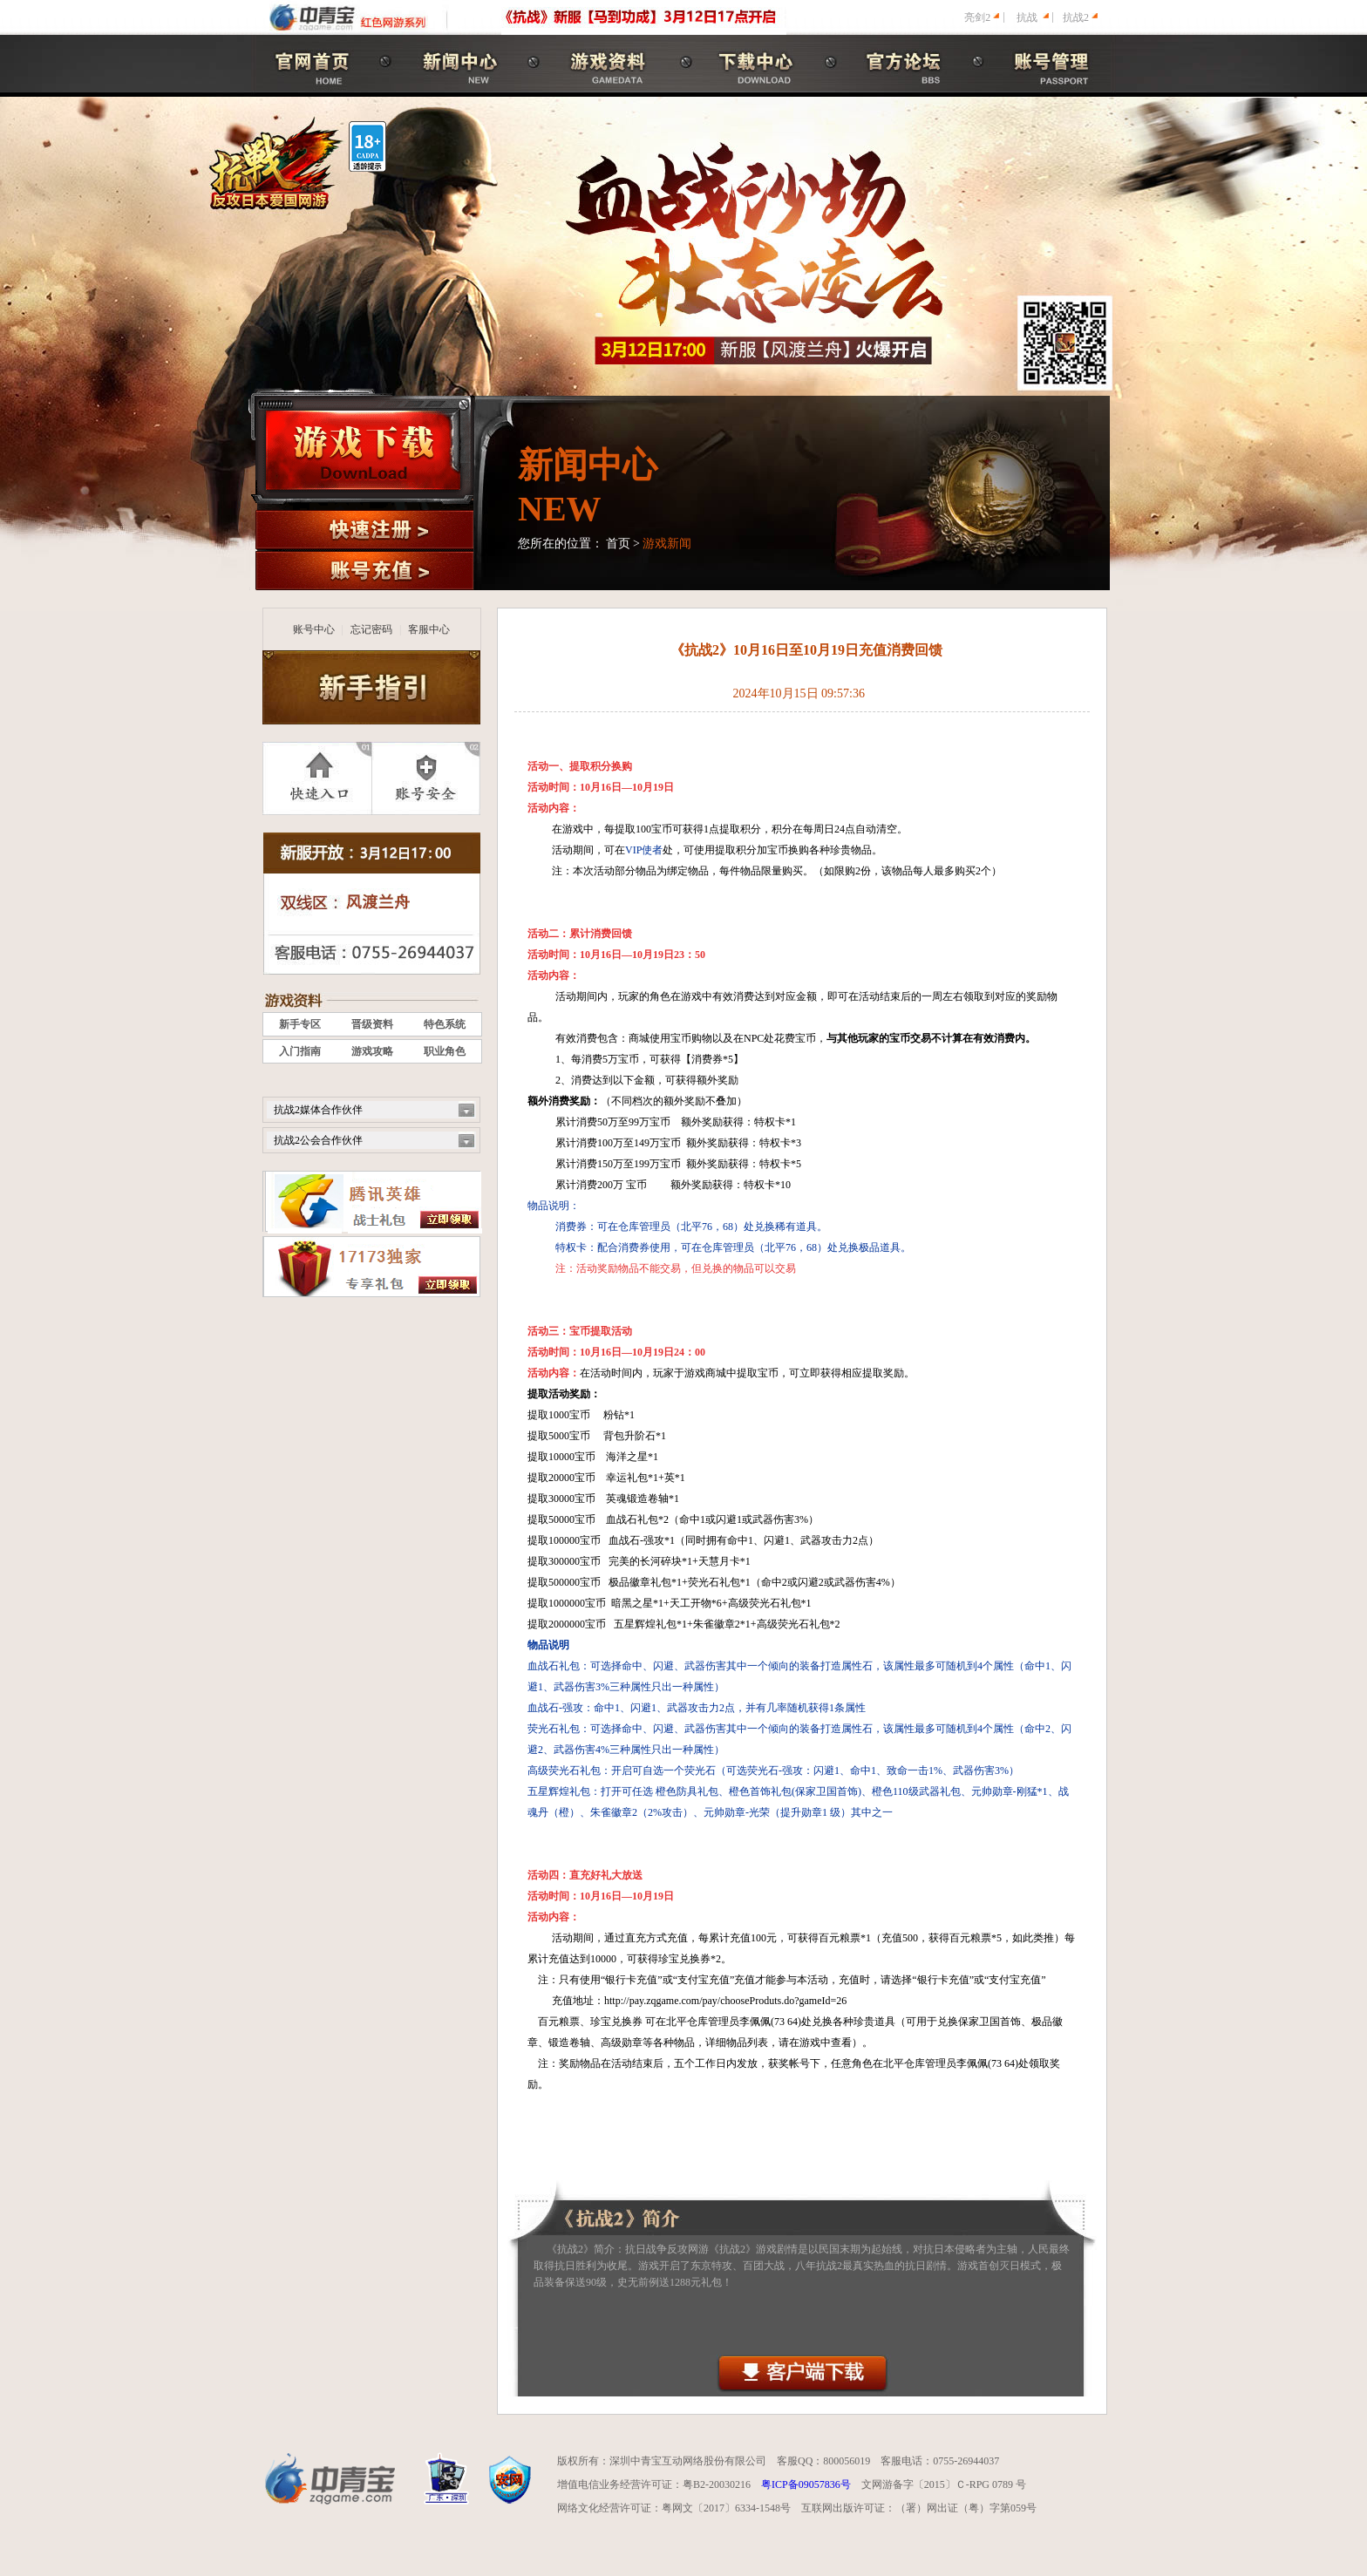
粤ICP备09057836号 (806, 2484)
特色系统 (445, 1024)
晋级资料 (372, 1024)
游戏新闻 (667, 543)
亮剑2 (977, 17)
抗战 (1027, 17)
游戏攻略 (372, 1051)
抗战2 (1076, 17)
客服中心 (429, 629)
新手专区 (300, 1024)
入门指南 (300, 1051)
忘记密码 (371, 629)
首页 (618, 543)
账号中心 (314, 629)
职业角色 (445, 1051)
